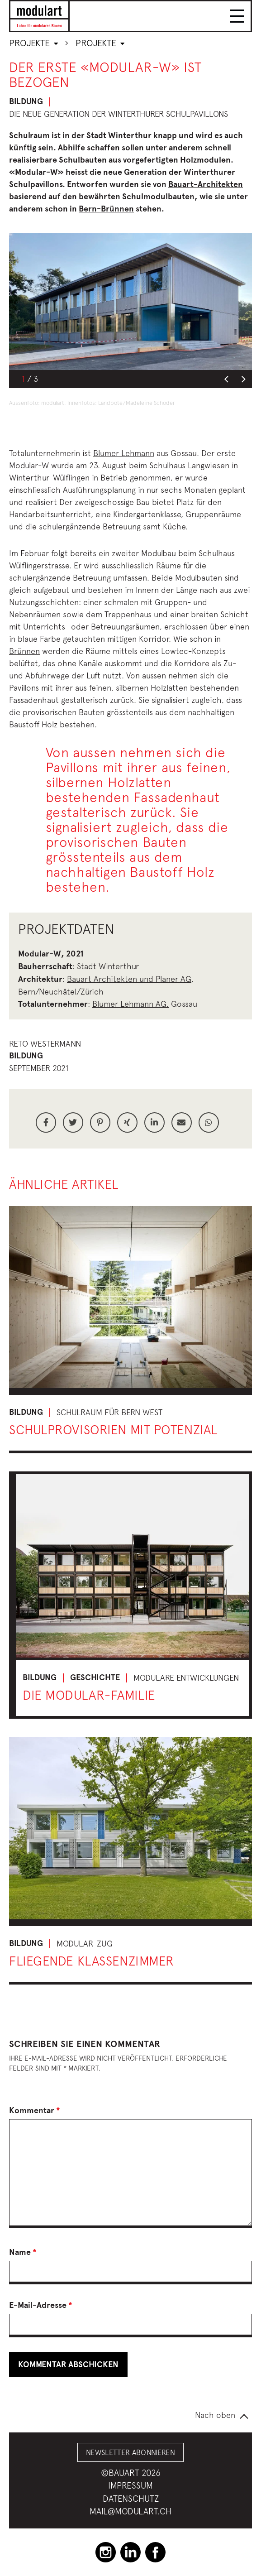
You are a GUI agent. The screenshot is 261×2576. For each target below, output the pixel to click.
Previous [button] (226, 379)
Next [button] (243, 379)
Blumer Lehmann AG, (130, 1004)
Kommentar (34, 2110)
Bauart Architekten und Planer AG (129, 979)
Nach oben (215, 2415)
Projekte (33, 43)
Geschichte (95, 1677)
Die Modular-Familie (89, 1694)
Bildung (26, 101)
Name (23, 2252)
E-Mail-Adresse (40, 2305)
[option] (130, 301)
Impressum (130, 2485)
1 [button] (23, 379)
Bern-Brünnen (106, 209)
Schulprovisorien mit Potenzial (113, 1429)
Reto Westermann (45, 1043)
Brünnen (24, 651)
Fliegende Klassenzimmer (91, 1960)
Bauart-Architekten (205, 184)
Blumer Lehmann (123, 453)
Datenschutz (131, 2499)
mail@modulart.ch (130, 2511)
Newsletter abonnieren (130, 2452)
